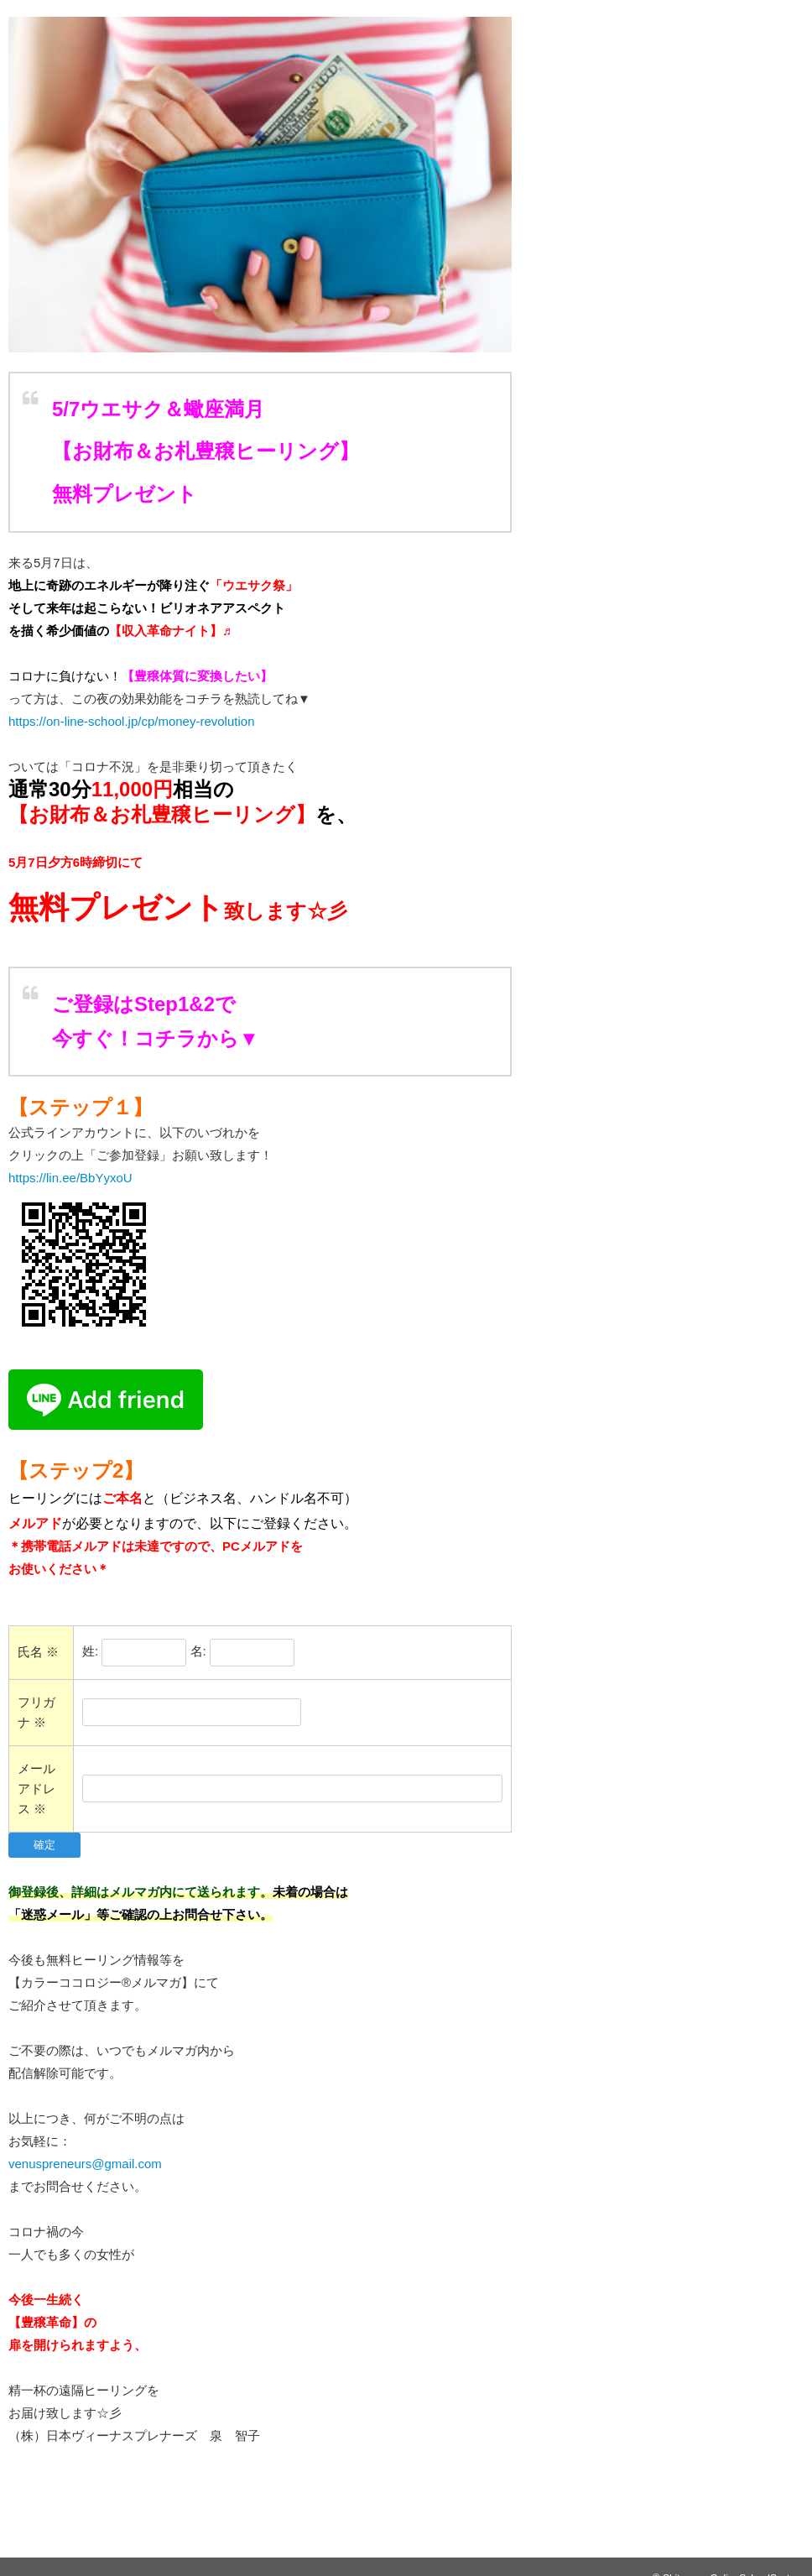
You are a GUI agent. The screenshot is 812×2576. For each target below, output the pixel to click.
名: (198, 1651)
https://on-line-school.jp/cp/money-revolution (131, 721)
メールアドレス (36, 1788)
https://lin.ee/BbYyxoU (76, 1178)
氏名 (38, 1652)
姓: (90, 1651)
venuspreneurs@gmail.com (85, 2163)
